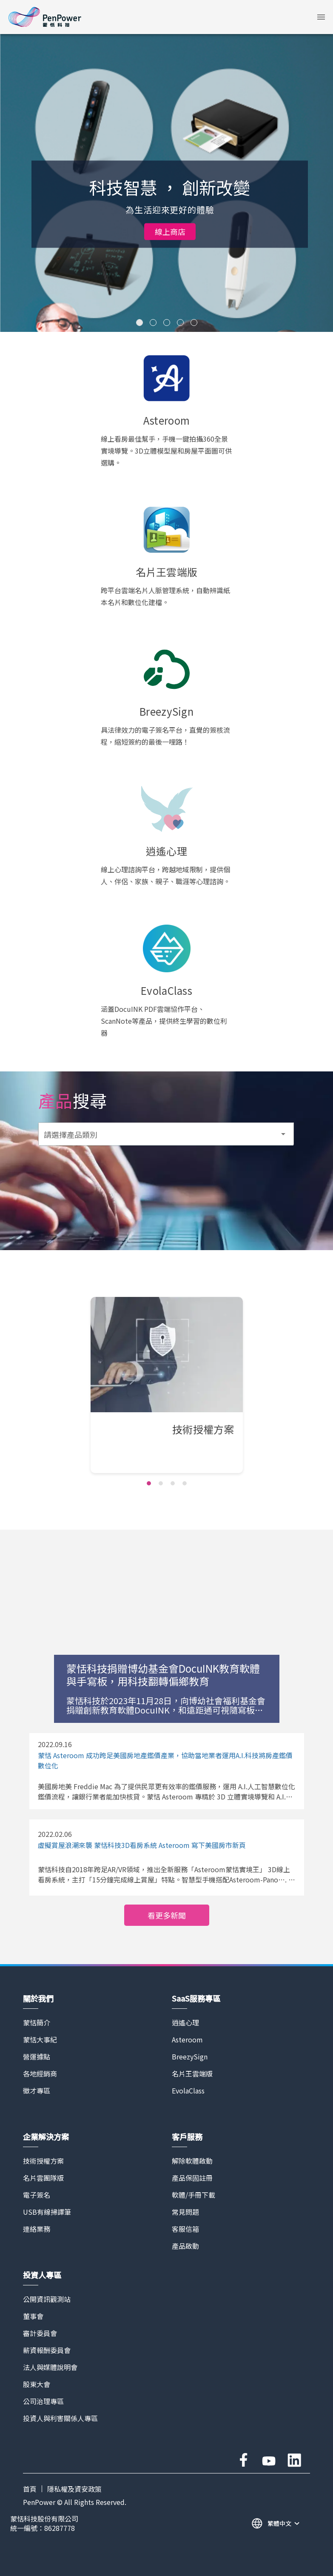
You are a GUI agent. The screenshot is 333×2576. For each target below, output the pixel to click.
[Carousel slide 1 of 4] (148, 1483)
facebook (243, 2460)
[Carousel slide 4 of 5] (180, 322)
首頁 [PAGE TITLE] (30, 2489)
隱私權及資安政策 (74, 2489)
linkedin (294, 2460)
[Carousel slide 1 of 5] (139, 322)
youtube (269, 2460)
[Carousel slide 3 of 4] (172, 1483)
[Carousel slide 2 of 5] (153, 322)
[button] (321, 17)
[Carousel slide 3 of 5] (166, 322)
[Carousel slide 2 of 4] (160, 1483)
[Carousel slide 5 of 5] (194, 322)
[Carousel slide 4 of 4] (184, 1483)
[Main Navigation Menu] (321, 17)
